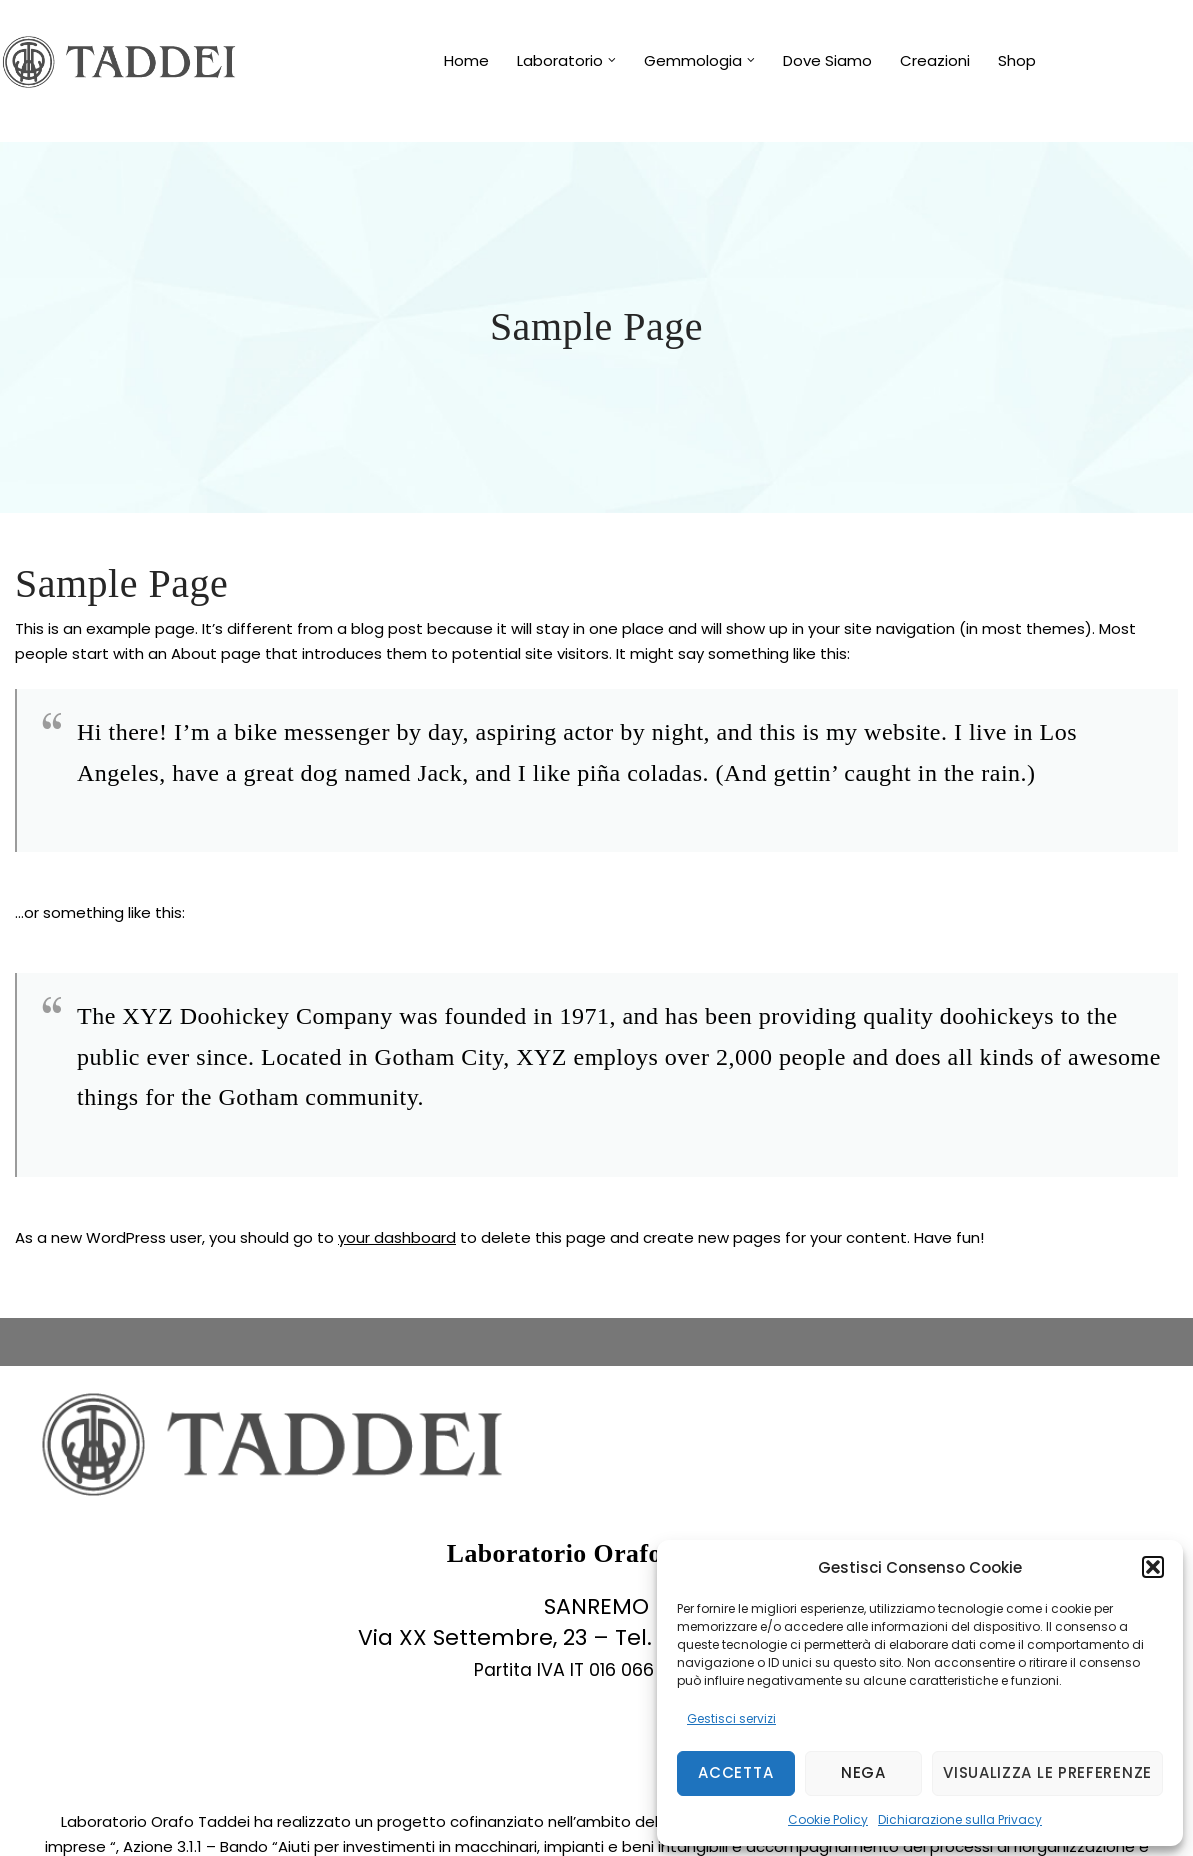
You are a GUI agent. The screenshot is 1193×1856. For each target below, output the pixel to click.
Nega (863, 1772)
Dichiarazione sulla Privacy (960, 1819)
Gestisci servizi (731, 1718)
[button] (1153, 1567)
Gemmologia (693, 60)
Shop (1017, 60)
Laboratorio (560, 60)
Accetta (735, 1772)
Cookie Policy (828, 1819)
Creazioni (935, 60)
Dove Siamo (827, 60)
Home (466, 60)
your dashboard (397, 1237)
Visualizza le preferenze (1047, 1772)
